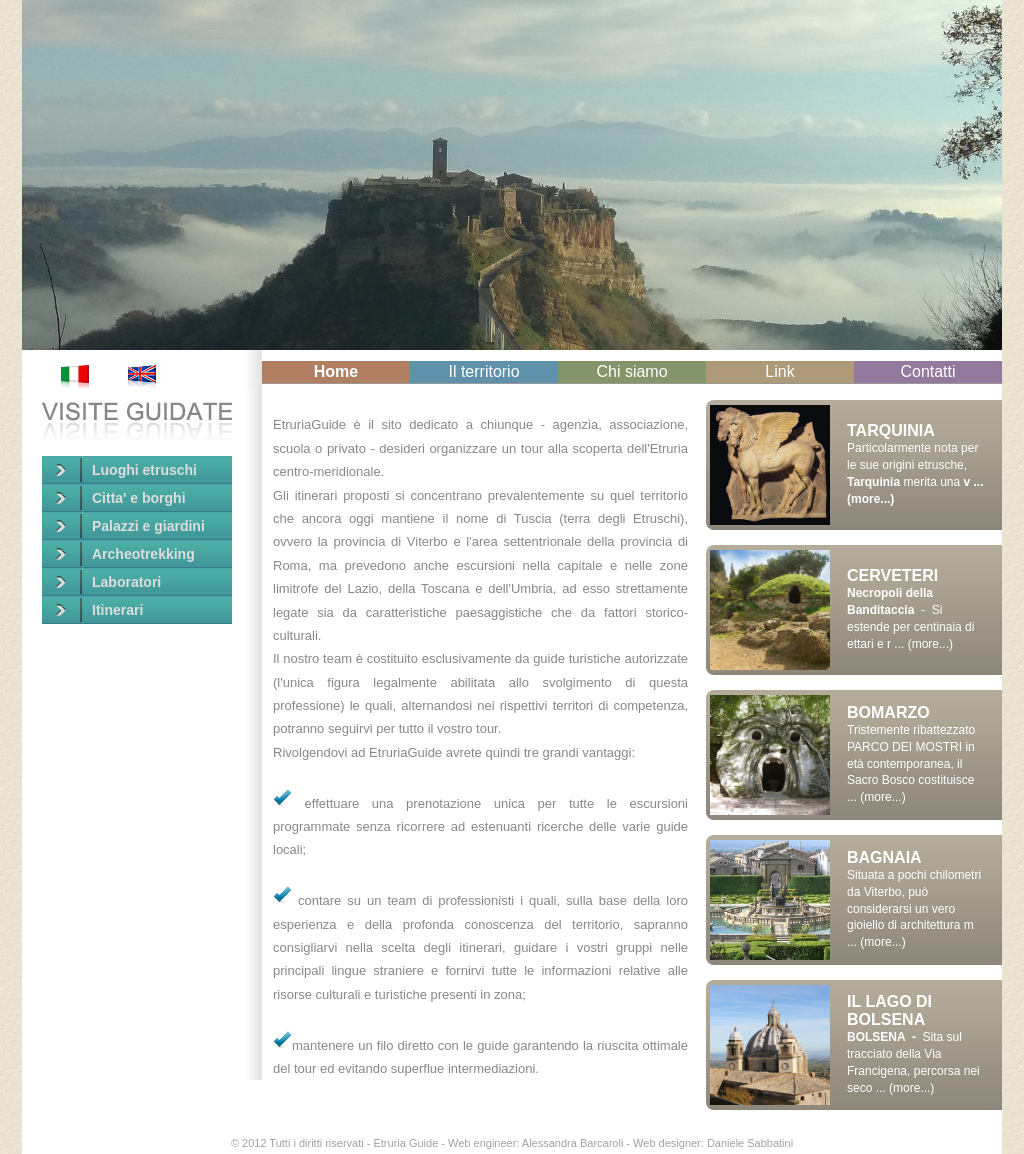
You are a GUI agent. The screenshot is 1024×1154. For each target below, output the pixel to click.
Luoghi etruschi (126, 470)
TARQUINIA (891, 430)
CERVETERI (892, 575)
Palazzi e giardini (130, 526)
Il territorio (483, 371)
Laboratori (108, 582)
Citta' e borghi (121, 498)
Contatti (927, 371)
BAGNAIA (884, 857)
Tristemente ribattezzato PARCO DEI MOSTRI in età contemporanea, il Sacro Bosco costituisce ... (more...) (911, 763)
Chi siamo (631, 371)
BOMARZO (888, 712)
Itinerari (99, 610)
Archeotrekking (125, 554)
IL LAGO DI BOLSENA (889, 1010)
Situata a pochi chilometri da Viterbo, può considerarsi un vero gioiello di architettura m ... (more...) (914, 908)
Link (779, 371)
